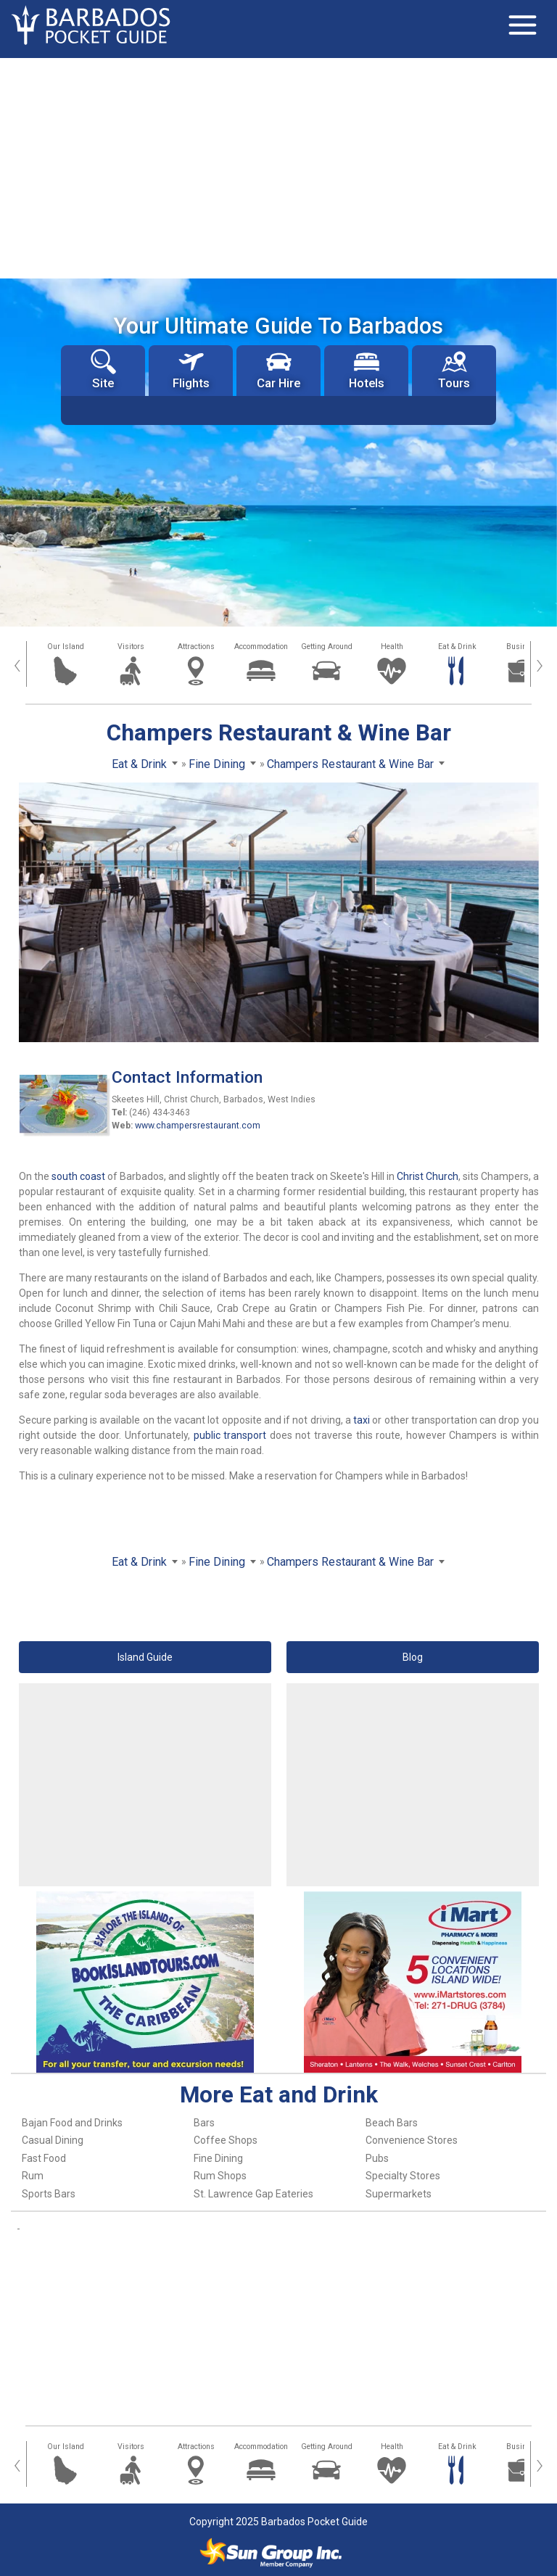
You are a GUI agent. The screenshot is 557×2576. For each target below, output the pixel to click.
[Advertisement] (278, 166)
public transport (230, 1435)
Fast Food (44, 2158)
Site (103, 369)
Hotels (366, 369)
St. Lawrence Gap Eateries (253, 2194)
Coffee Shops (225, 2140)
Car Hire (278, 369)
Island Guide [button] (145, 1657)
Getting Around (326, 646)
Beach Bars (392, 2123)
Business (522, 646)
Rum (33, 2175)
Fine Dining (218, 2158)
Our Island (65, 646)
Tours (454, 369)
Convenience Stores (412, 2140)
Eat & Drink (457, 646)
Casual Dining (52, 2140)
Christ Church (427, 1176)
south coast (78, 1176)
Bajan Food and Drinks (72, 2123)
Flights (191, 369)
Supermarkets (399, 2194)
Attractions (196, 646)
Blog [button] (413, 1657)
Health (392, 646)
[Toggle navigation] (522, 25)
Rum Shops (220, 2175)
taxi (361, 1420)
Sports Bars (48, 2194)
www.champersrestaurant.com (197, 1125)
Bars (204, 2123)
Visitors (130, 646)
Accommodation (261, 646)
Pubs (377, 2158)
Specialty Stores (403, 2175)
